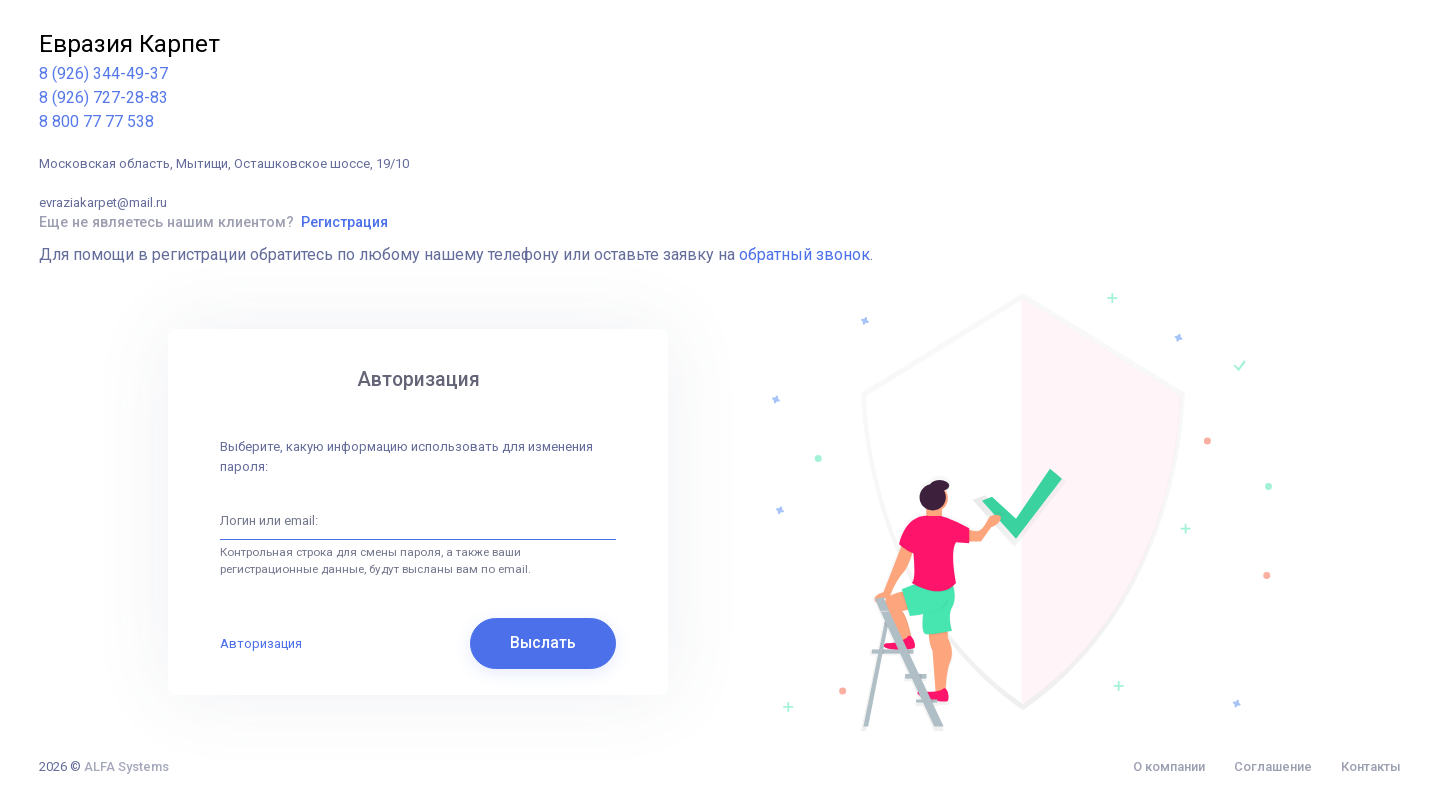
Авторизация (261, 643)
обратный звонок (804, 254)
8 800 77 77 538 (96, 121)
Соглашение (1273, 766)
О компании (1169, 766)
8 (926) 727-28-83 (103, 97)
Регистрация (344, 222)
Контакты (1371, 766)
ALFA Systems (126, 766)
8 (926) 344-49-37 (103, 73)
